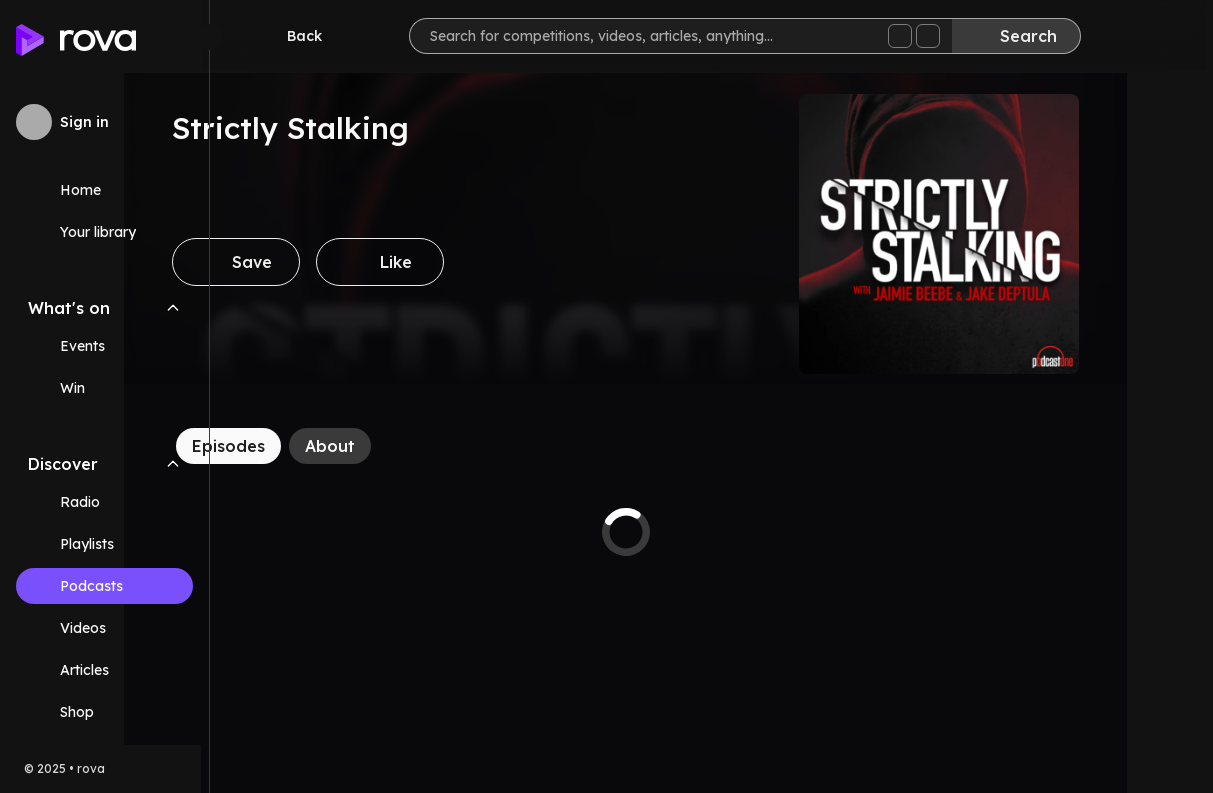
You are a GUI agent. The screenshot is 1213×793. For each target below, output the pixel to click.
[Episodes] (314, 446)
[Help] (1165, 36)
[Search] (1023, 36)
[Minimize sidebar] (209, 37)
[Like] (466, 262)
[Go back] (298, 36)
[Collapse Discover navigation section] (173, 464)
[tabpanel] (711, 532)
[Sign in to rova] (104, 122)
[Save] (322, 262)
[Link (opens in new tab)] (104, 712)
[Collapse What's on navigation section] (173, 308)
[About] (416, 446)
